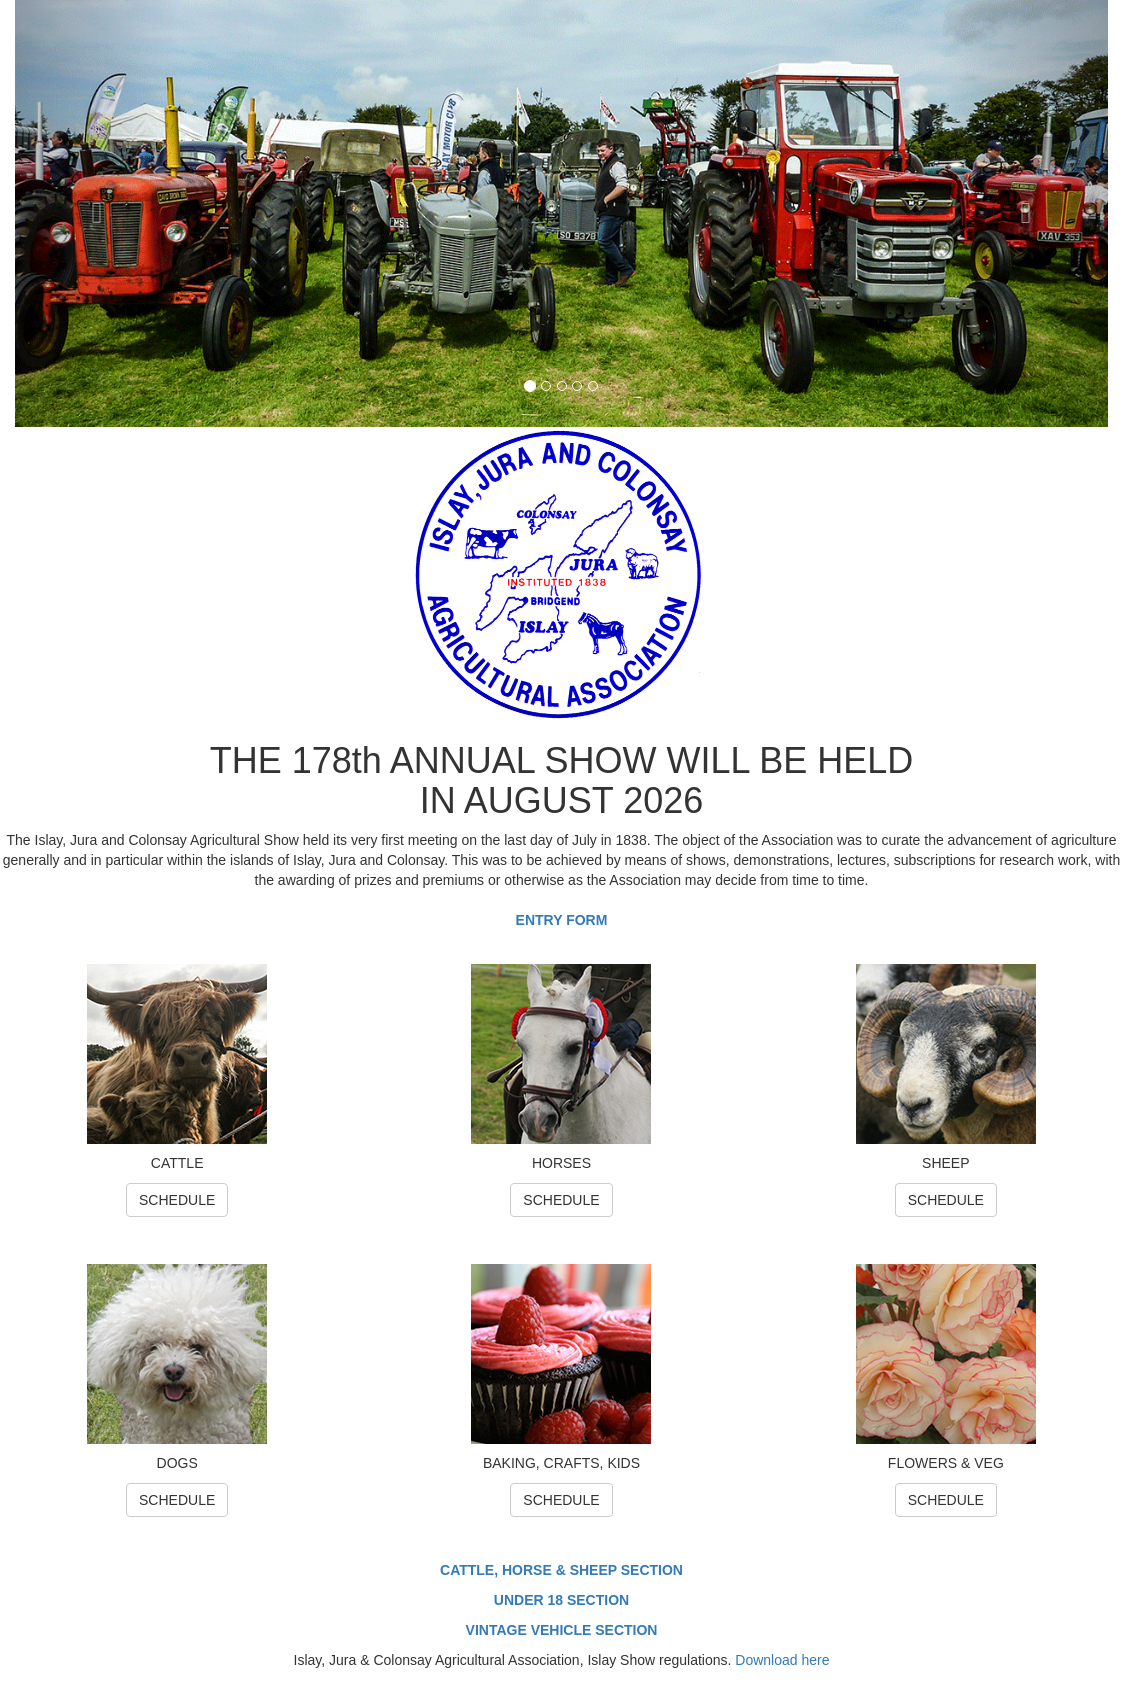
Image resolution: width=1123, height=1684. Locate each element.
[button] (97, 213)
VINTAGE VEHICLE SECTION (562, 1630)
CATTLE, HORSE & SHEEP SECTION (561, 1570)
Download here (782, 1660)
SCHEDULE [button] (177, 1200)
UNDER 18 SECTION (561, 1600)
